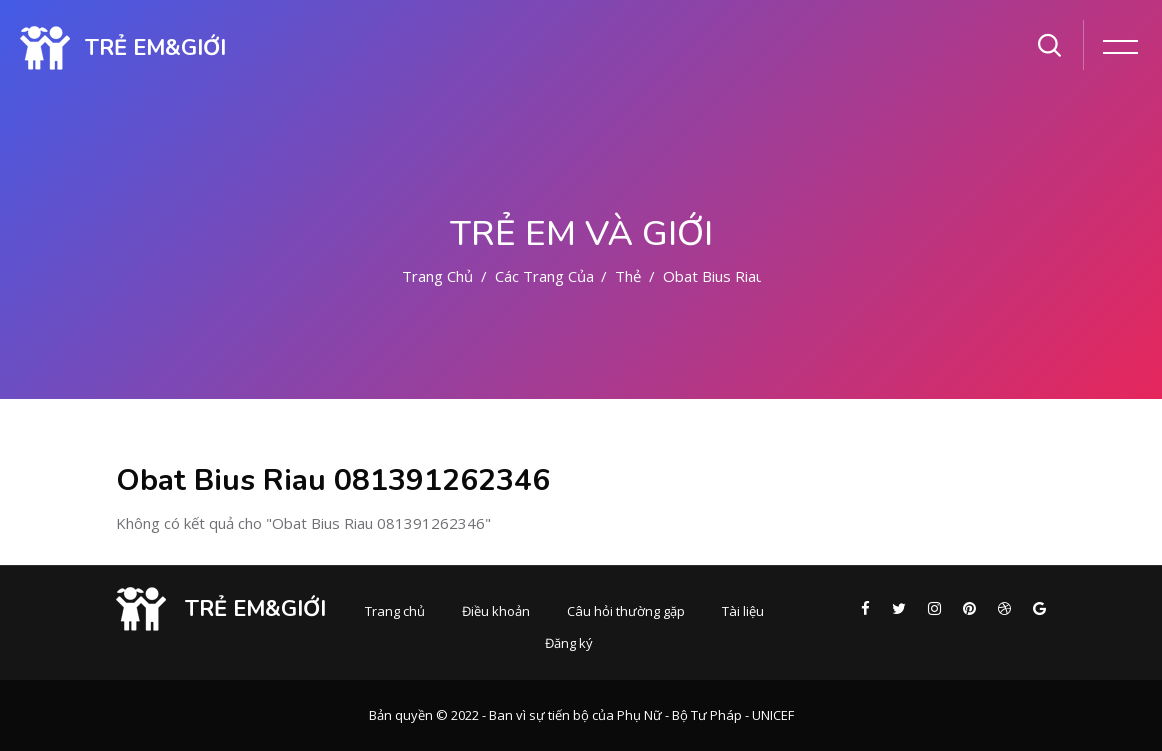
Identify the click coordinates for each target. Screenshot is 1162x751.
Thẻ (628, 276)
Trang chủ (437, 276)
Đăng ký (569, 643)
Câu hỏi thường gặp (626, 611)
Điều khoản (496, 611)
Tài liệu (743, 611)
